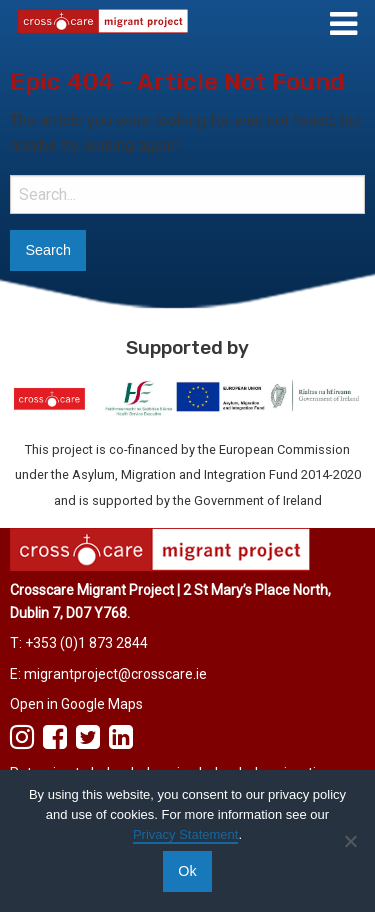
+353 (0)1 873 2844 (86, 643)
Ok (187, 871)
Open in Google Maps (76, 704)
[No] (350, 841)
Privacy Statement (186, 834)
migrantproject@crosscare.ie (115, 674)
